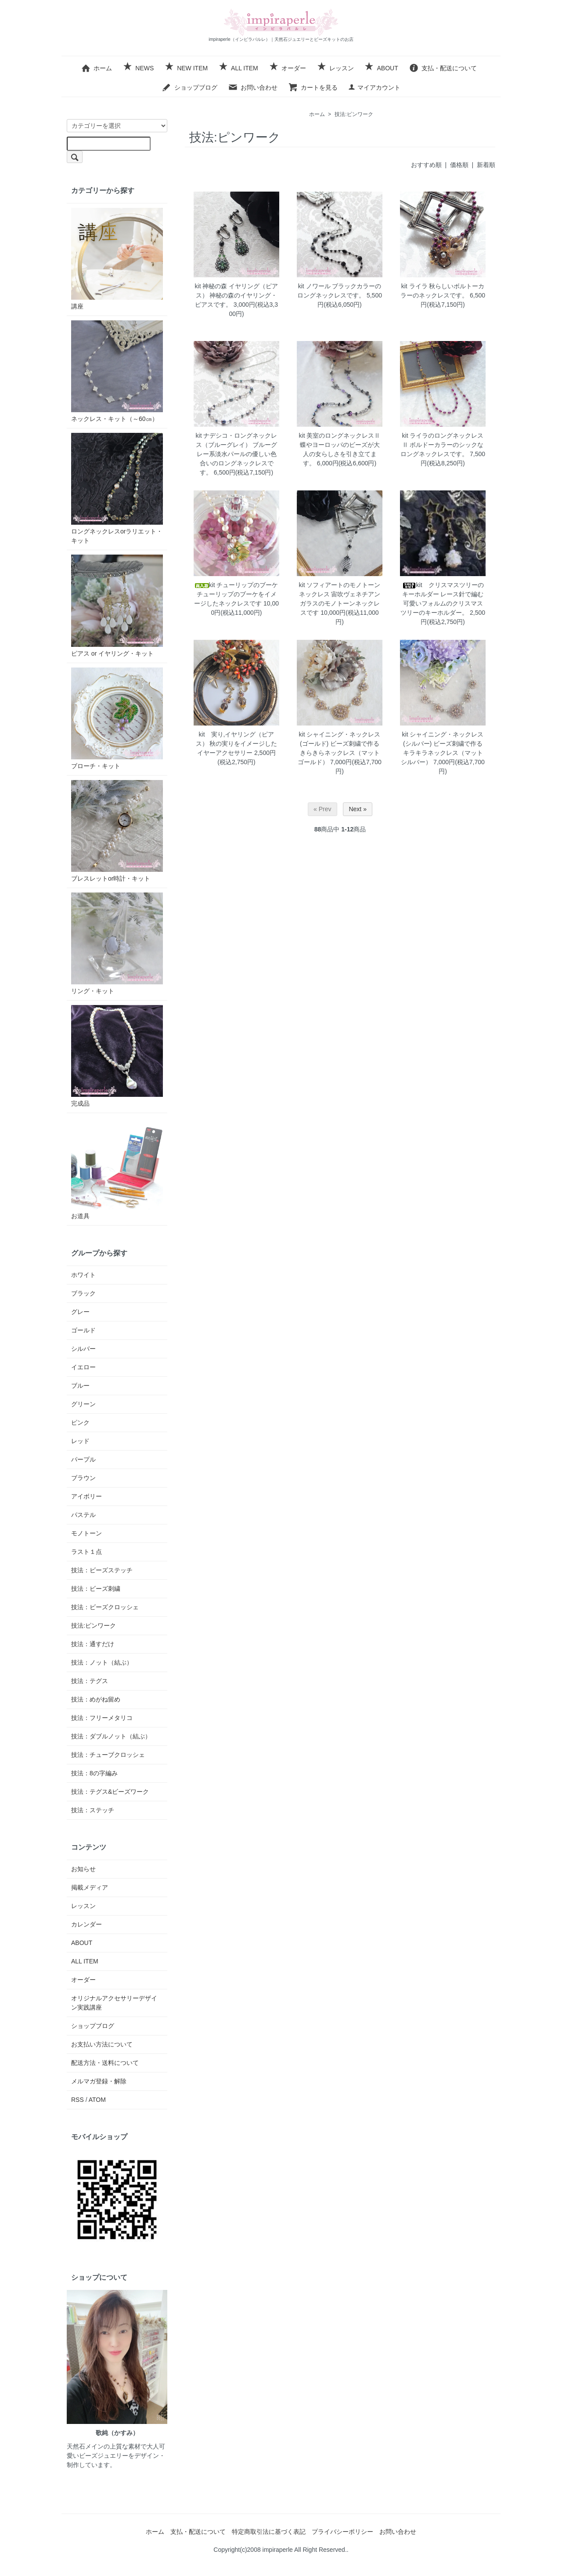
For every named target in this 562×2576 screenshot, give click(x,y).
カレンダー (86, 1924)
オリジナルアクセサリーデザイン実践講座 (114, 2003)
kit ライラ (414, 286)
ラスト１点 (86, 1551)
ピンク (80, 1422)
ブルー (80, 1385)
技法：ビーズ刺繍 (95, 1588)
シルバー (83, 1348)
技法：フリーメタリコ (102, 1717)
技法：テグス (89, 1680)
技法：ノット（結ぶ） (102, 1662)
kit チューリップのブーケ (236, 584)
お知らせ (83, 1868)
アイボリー (86, 1496)
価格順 (459, 164)
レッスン (335, 68)
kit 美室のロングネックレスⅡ (340, 435)
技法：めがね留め (95, 1699)
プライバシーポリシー (342, 2531)
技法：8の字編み (94, 1773)
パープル (83, 1459)
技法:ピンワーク (354, 114)
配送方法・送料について (105, 2062)
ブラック (83, 1293)
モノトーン (86, 1533)
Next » (357, 809)
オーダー (287, 68)
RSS (77, 2099)
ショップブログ (189, 87)
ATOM (97, 2099)
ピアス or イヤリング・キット (117, 606)
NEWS (138, 68)
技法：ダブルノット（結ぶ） (111, 1736)
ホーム (96, 68)
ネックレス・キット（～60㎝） (117, 371)
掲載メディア (89, 1887)
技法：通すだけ (92, 1643)
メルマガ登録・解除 (98, 2081)
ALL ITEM (238, 68)
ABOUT (381, 68)
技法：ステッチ (92, 1810)
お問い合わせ (252, 87)
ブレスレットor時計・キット (117, 831)
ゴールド (83, 1330)
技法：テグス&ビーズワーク (110, 1791)
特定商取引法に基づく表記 (269, 2531)
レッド (80, 1440)
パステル (83, 1514)
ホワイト (83, 1274)
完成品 (117, 1056)
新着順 (486, 164)
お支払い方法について (102, 2044)
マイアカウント (374, 87)
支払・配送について (443, 68)
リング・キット (117, 943)
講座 (117, 259)
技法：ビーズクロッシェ (105, 1607)
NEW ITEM (186, 68)
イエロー (83, 1367)
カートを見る (313, 87)
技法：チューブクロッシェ (108, 1754)
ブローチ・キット (117, 718)
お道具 (117, 1168)
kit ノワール (314, 286)
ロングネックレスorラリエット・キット (117, 488)
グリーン (83, 1404)
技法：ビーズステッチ (102, 1570)
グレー (80, 1311)
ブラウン (83, 1477)
